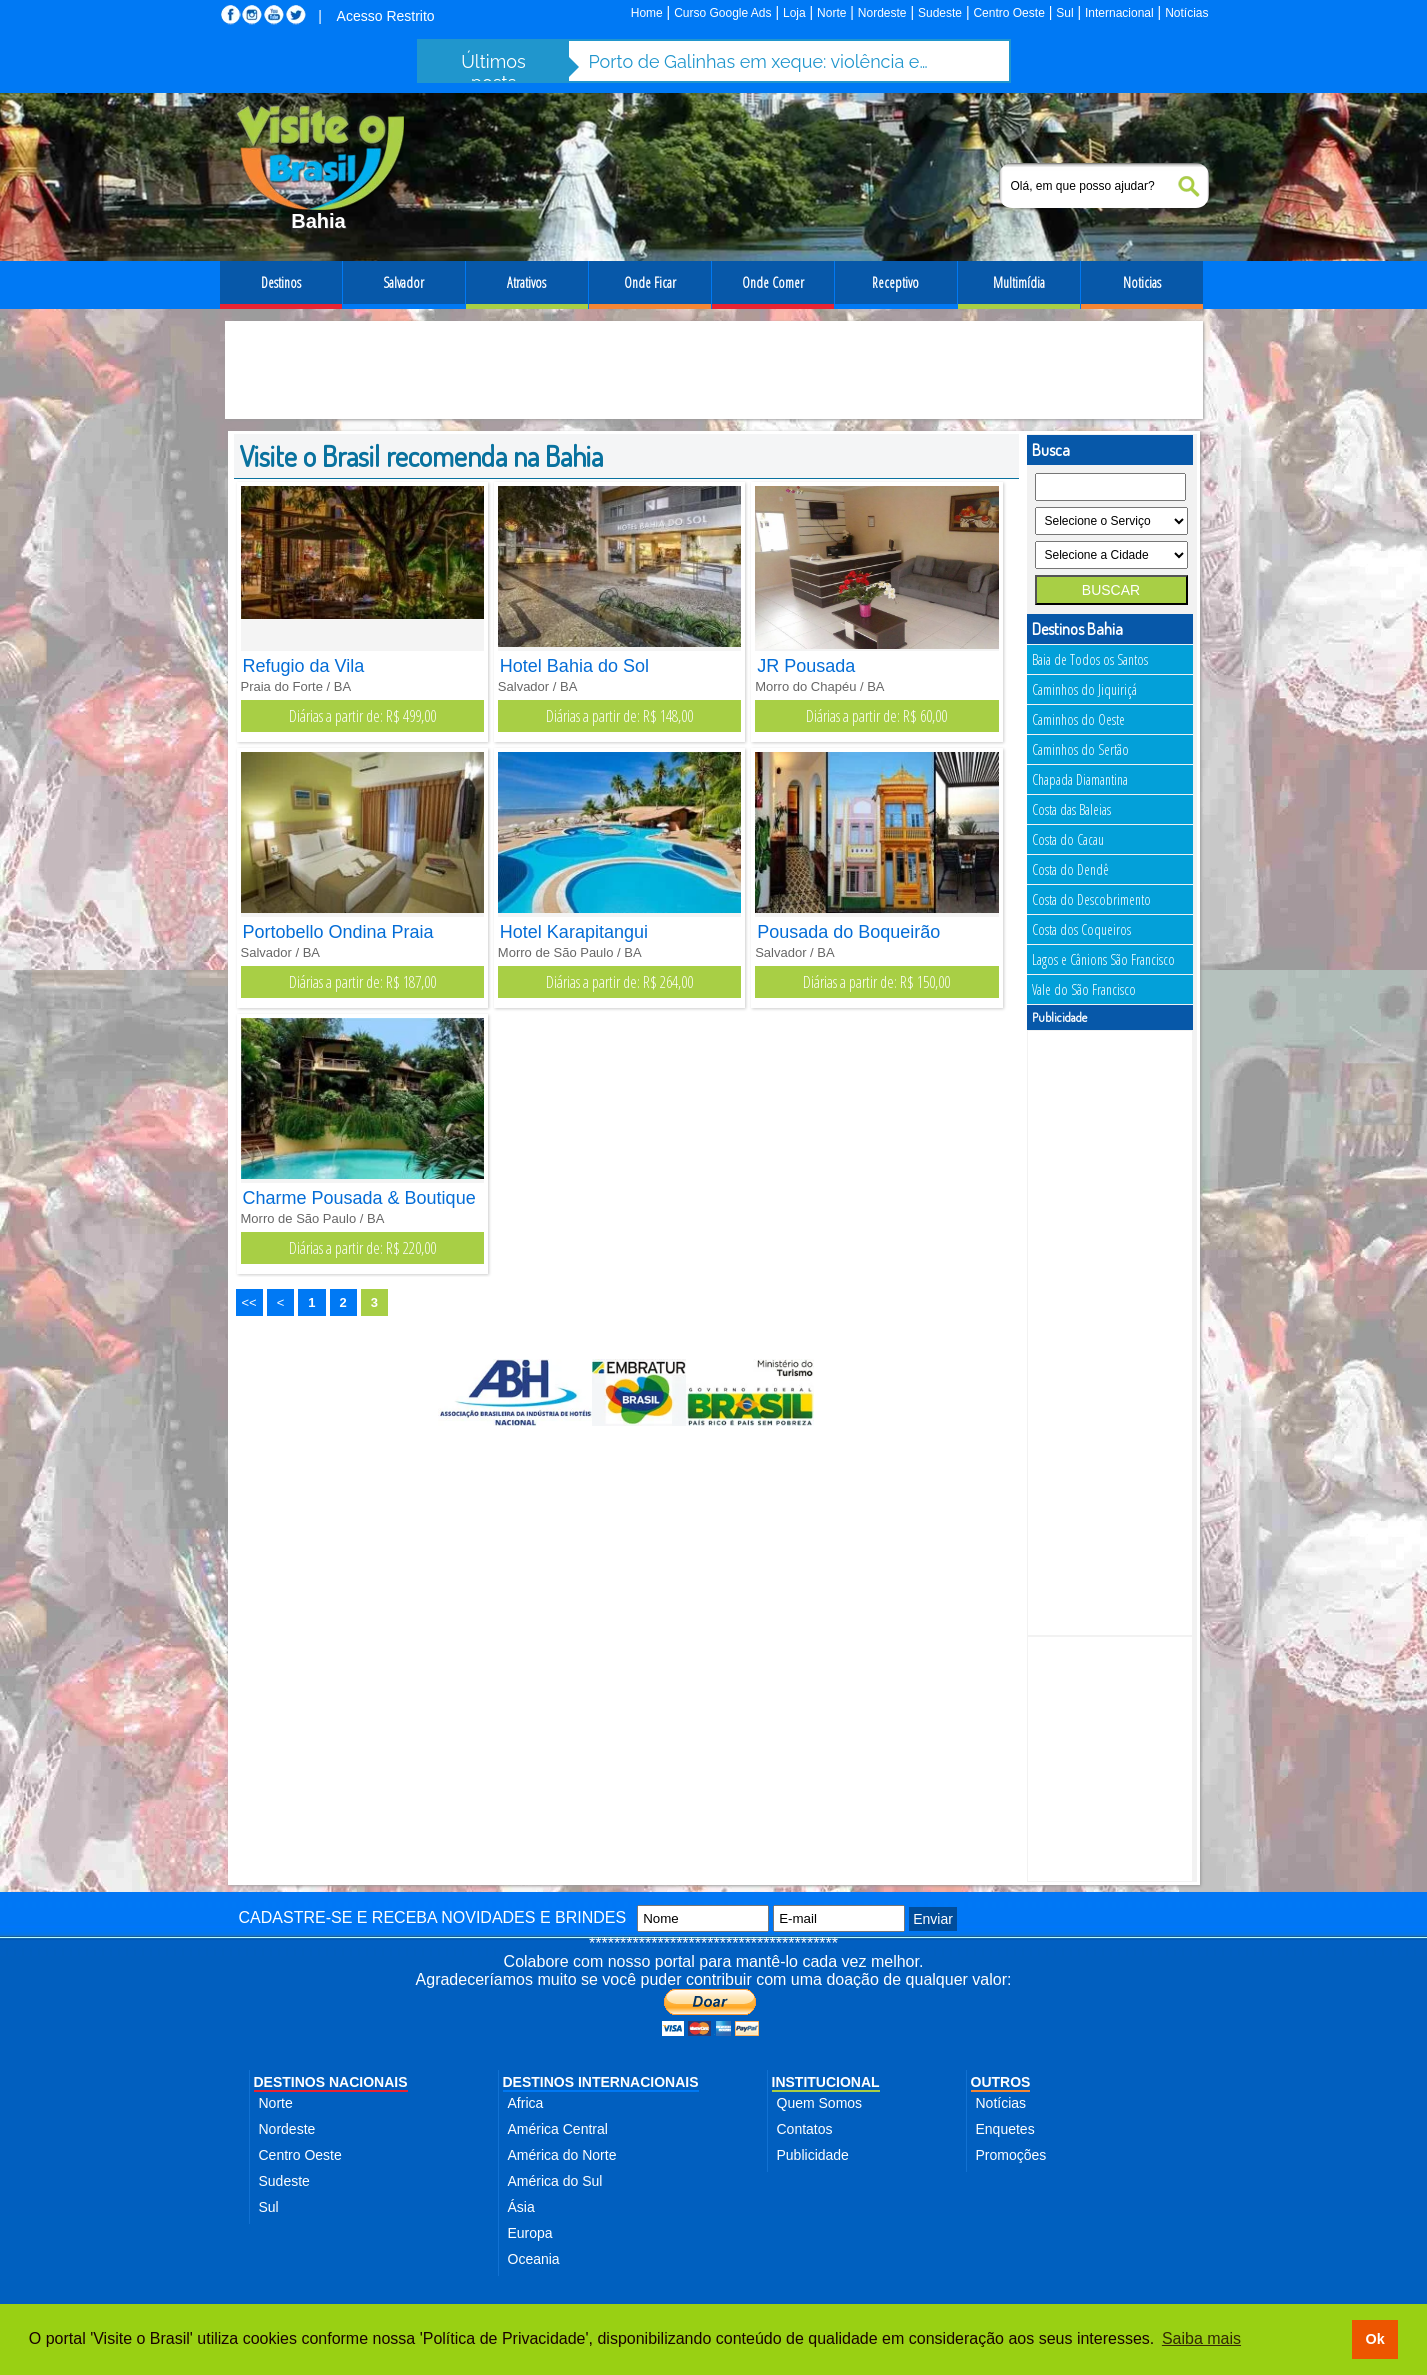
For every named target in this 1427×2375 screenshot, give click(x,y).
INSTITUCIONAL (826, 2082)
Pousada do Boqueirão (848, 932)
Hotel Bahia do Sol (574, 666)
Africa (526, 2103)
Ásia (521, 2207)
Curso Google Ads (722, 13)
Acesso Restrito (386, 16)
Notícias (1186, 13)
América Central (558, 2129)
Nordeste (882, 13)
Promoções (1011, 2155)
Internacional (1119, 13)
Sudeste (940, 13)
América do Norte (562, 2155)
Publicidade (813, 2155)
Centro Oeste (1008, 13)
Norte (831, 13)
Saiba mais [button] (1201, 2338)
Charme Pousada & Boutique (359, 1198)
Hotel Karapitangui (574, 932)
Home (647, 13)
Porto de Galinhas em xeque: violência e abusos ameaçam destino (759, 61)
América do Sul (555, 2181)
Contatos (805, 2129)
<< (249, 1302)
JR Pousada (806, 666)
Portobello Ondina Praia (338, 932)
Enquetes (1005, 2129)
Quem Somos (820, 2103)
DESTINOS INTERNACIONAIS (601, 2082)
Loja (794, 13)
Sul (1064, 13)
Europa (530, 2233)
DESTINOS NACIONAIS (331, 2082)
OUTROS (1001, 2082)
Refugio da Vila (304, 666)
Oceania (534, 2259)
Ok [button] (1374, 2339)
